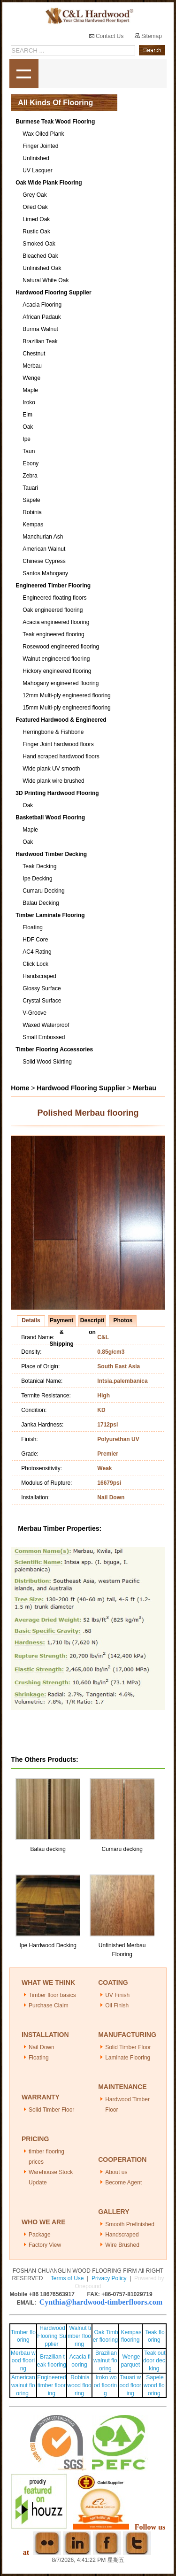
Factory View (45, 2245)
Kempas (33, 524)
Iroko (29, 402)
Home (20, 1088)
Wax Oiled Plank (43, 134)
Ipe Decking (37, 878)
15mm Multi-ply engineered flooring (66, 707)
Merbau (32, 365)
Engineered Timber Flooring (53, 585)
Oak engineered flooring (53, 610)
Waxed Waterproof (46, 1025)
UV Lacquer (37, 170)
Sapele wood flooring (154, 2385)
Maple (30, 390)
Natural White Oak (46, 280)
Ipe (27, 439)
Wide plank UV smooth (51, 768)
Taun (29, 451)
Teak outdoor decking (154, 2361)
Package (40, 2234)
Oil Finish (117, 2005)
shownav (23, 73)
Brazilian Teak (40, 341)
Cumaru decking (121, 1849)
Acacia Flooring (42, 304)
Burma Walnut (40, 329)
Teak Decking (39, 866)
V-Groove (34, 1013)
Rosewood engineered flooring (61, 646)
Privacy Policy (109, 2278)
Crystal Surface (42, 1000)
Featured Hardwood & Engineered (60, 720)
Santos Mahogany (45, 573)
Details (31, 1320)
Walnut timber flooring (79, 2336)
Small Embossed (44, 1037)
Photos (122, 1320)
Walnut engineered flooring (56, 659)
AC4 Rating (37, 952)
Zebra (30, 475)
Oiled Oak (35, 207)
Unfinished (36, 158)
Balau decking (48, 1849)
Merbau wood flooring (23, 2361)
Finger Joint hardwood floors (58, 744)
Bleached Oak (40, 256)
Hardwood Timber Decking (51, 854)
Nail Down (41, 2047)
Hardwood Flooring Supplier (53, 292)
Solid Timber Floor (128, 2047)
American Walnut (44, 549)
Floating (33, 927)
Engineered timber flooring (51, 2385)
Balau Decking (41, 903)
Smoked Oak (39, 243)
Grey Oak (34, 195)
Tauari (30, 488)
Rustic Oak (36, 231)
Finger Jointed (40, 146)
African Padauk (42, 317)
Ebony (30, 463)
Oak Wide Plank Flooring (48, 182)
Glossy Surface (42, 988)
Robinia (32, 512)
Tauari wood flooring (130, 2385)
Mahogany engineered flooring (61, 683)
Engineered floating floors (54, 597)
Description (92, 1322)
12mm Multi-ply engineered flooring (66, 695)
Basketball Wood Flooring (50, 817)
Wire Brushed (122, 2245)
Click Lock (35, 964)
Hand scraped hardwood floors (61, 756)
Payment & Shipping (62, 1322)
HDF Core (35, 939)
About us (116, 2172)
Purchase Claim (49, 2005)
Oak (28, 427)
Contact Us (106, 36)
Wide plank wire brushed (53, 781)
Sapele (31, 500)
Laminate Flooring (127, 2057)
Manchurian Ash (43, 536)
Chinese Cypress (44, 561)
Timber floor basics (52, 1995)
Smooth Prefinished (129, 2224)
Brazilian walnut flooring (105, 2361)
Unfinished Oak (42, 268)
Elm (27, 414)
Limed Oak (36, 219)
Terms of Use (67, 2278)
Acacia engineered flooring (56, 622)
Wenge (31, 378)
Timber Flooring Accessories (54, 1049)
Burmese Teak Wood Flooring (55, 121)
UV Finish (117, 1995)
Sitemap (148, 36)
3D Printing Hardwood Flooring (57, 793)
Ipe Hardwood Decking (48, 1945)
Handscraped (39, 976)
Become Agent (123, 2182)
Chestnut (34, 353)
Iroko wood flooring (105, 2385)
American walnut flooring (23, 2385)
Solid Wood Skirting (47, 1061)
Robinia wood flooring (79, 2385)
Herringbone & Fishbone (53, 732)
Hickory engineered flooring (57, 671)
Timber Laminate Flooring (49, 915)
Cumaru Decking (43, 890)
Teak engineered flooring (53, 634)
